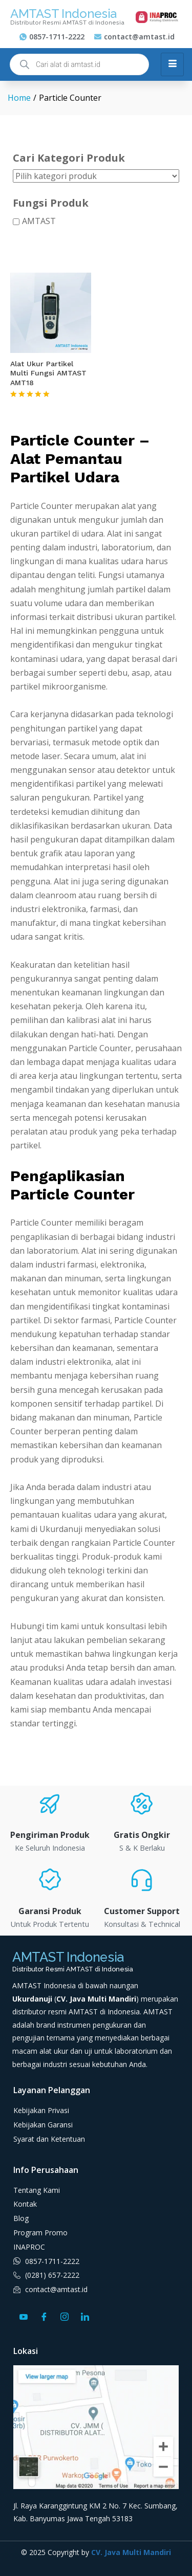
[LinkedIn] (85, 2316)
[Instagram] (64, 2316)
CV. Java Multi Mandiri (131, 2552)
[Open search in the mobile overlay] (79, 64)
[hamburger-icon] (172, 64)
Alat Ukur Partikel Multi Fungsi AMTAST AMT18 (48, 373)
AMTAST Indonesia (63, 13)
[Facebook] (44, 2316)
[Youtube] (23, 2316)
